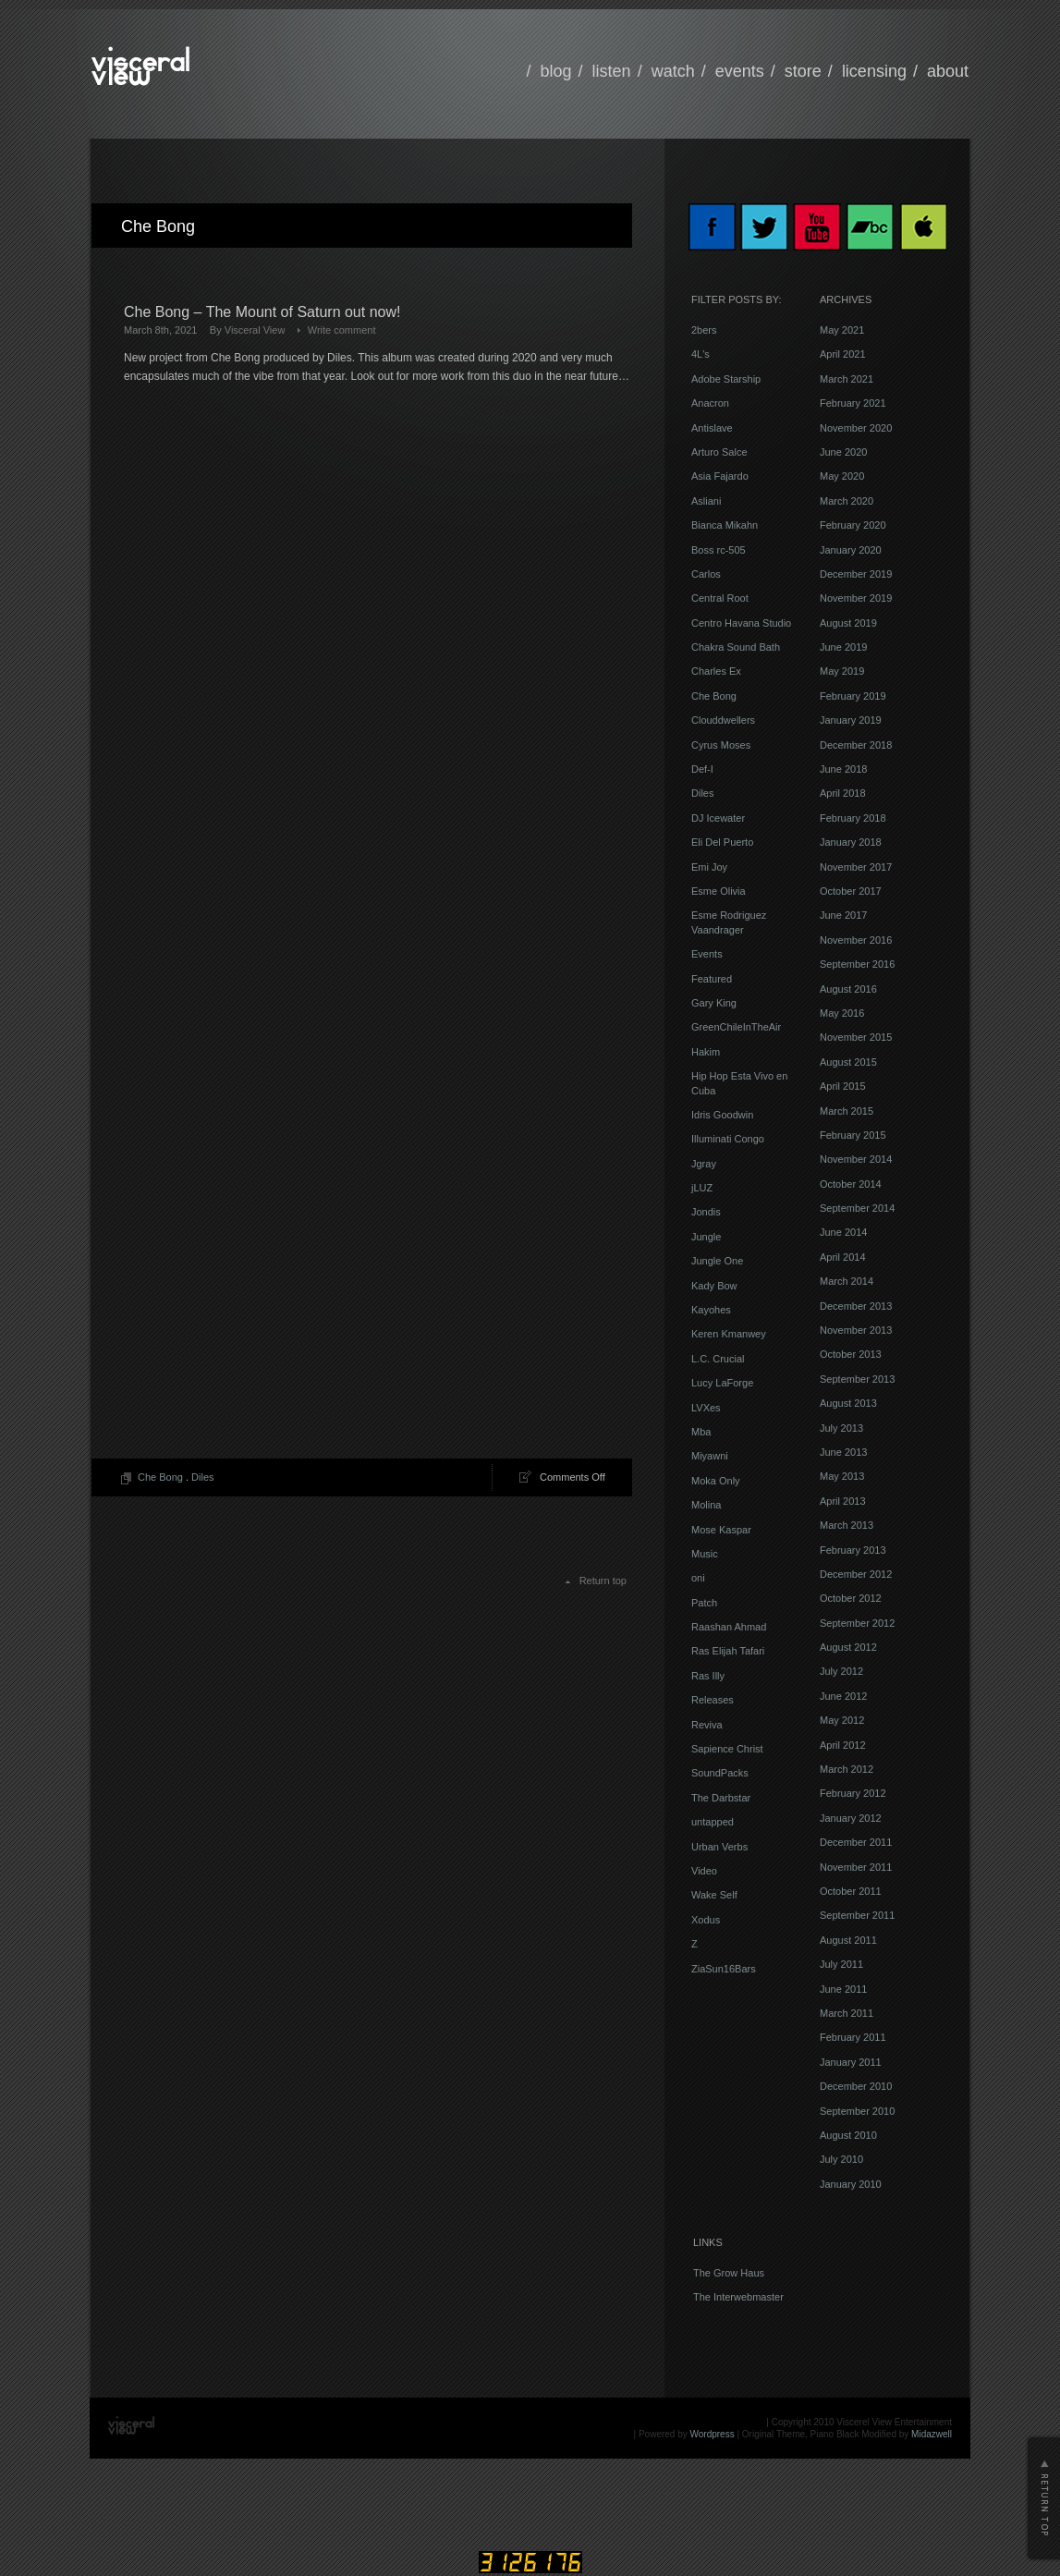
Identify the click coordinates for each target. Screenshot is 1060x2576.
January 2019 (851, 720)
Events (707, 953)
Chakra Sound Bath (735, 647)
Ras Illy (708, 1675)
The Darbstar (720, 1797)
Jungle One (717, 1260)
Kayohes (711, 1309)
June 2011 (843, 1989)
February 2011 (853, 2037)
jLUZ (702, 1187)
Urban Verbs (719, 1846)
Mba (701, 1431)
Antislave (712, 427)
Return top (603, 1580)
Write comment (342, 330)
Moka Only (715, 1480)
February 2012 (853, 1793)
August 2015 (848, 1062)
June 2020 (843, 452)
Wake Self (714, 1894)
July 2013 (841, 1428)
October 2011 (851, 1891)
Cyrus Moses (720, 745)
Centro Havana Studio (741, 623)
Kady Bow (714, 1285)
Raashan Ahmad (728, 1626)
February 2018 (853, 818)
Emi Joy (709, 867)
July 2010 (841, 2159)
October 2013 (851, 1354)
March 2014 (846, 1281)
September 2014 (857, 1208)
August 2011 (848, 1940)
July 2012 (841, 1671)
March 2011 (846, 2013)
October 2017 (851, 891)
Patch (704, 1602)
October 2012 (851, 1598)
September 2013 (857, 1379)
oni (698, 1577)
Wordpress (712, 2434)
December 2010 (856, 2086)
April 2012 (843, 1745)
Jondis (706, 1211)
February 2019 (853, 696)
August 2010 (848, 2135)
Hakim (705, 1051)
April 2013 (843, 1501)
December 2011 (856, 1842)
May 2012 (842, 1720)
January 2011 (851, 2062)
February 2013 (853, 1550)
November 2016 (856, 940)
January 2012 (851, 1818)
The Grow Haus (728, 2272)
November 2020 (856, 427)
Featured (711, 978)
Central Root (720, 598)
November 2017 (856, 867)
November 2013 (856, 1330)
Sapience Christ (727, 1748)
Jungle (706, 1236)
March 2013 (846, 1525)
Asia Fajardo (720, 476)
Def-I (702, 769)
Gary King (714, 1002)
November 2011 (856, 1867)
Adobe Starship (726, 379)
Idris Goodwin (722, 1114)
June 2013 (843, 1452)
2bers (704, 330)
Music (704, 1553)
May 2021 (842, 330)
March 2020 (846, 501)
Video (704, 1870)
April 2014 (843, 1257)
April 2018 (843, 793)
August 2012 (848, 1647)
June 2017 (843, 915)
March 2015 (846, 1111)
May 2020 (842, 476)
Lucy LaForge (722, 1382)
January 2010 (851, 2184)
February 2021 (853, 403)
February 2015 (853, 1135)
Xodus (705, 1919)
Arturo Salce (719, 452)
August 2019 (848, 623)
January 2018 (851, 842)
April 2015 (843, 1086)
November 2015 (856, 1037)
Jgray (703, 1163)
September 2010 (857, 2111)
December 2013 (856, 1306)
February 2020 (853, 525)
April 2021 (843, 354)
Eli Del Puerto (722, 842)
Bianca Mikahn (724, 525)
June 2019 (843, 647)
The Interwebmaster (738, 2296)
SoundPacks (720, 1772)
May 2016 (842, 1013)
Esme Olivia (718, 891)
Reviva (707, 1724)
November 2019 (856, 598)
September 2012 (857, 1623)
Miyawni (709, 1455)
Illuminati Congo (727, 1138)
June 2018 (843, 769)
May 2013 (842, 1476)
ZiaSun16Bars (723, 1968)
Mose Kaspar (721, 1529)
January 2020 (851, 549)
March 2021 (846, 379)
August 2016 (848, 989)
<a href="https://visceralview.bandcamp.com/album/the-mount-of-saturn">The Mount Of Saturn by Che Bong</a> (285, 745)
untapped (712, 1821)
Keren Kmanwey (728, 1333)
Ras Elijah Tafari (727, 1650)
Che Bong (160, 1477)
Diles (202, 1477)
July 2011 (841, 1964)
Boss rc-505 (718, 549)
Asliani (706, 501)
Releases (712, 1699)
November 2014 (856, 1159)
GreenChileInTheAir (736, 1026)
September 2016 (857, 964)
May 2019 (842, 671)
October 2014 (851, 1184)
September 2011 (857, 1915)
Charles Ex (716, 671)
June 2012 (843, 1696)
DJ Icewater (718, 818)
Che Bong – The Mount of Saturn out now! (262, 312)
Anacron (710, 403)
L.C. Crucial (717, 1358)
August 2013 (848, 1403)
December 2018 (856, 745)
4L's (700, 354)
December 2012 (856, 1574)
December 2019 (856, 574)
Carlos (706, 574)
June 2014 (843, 1232)
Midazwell (931, 2434)
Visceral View (255, 330)
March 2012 (846, 1769)
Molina (706, 1504)
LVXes (706, 1407)
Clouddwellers (723, 720)
